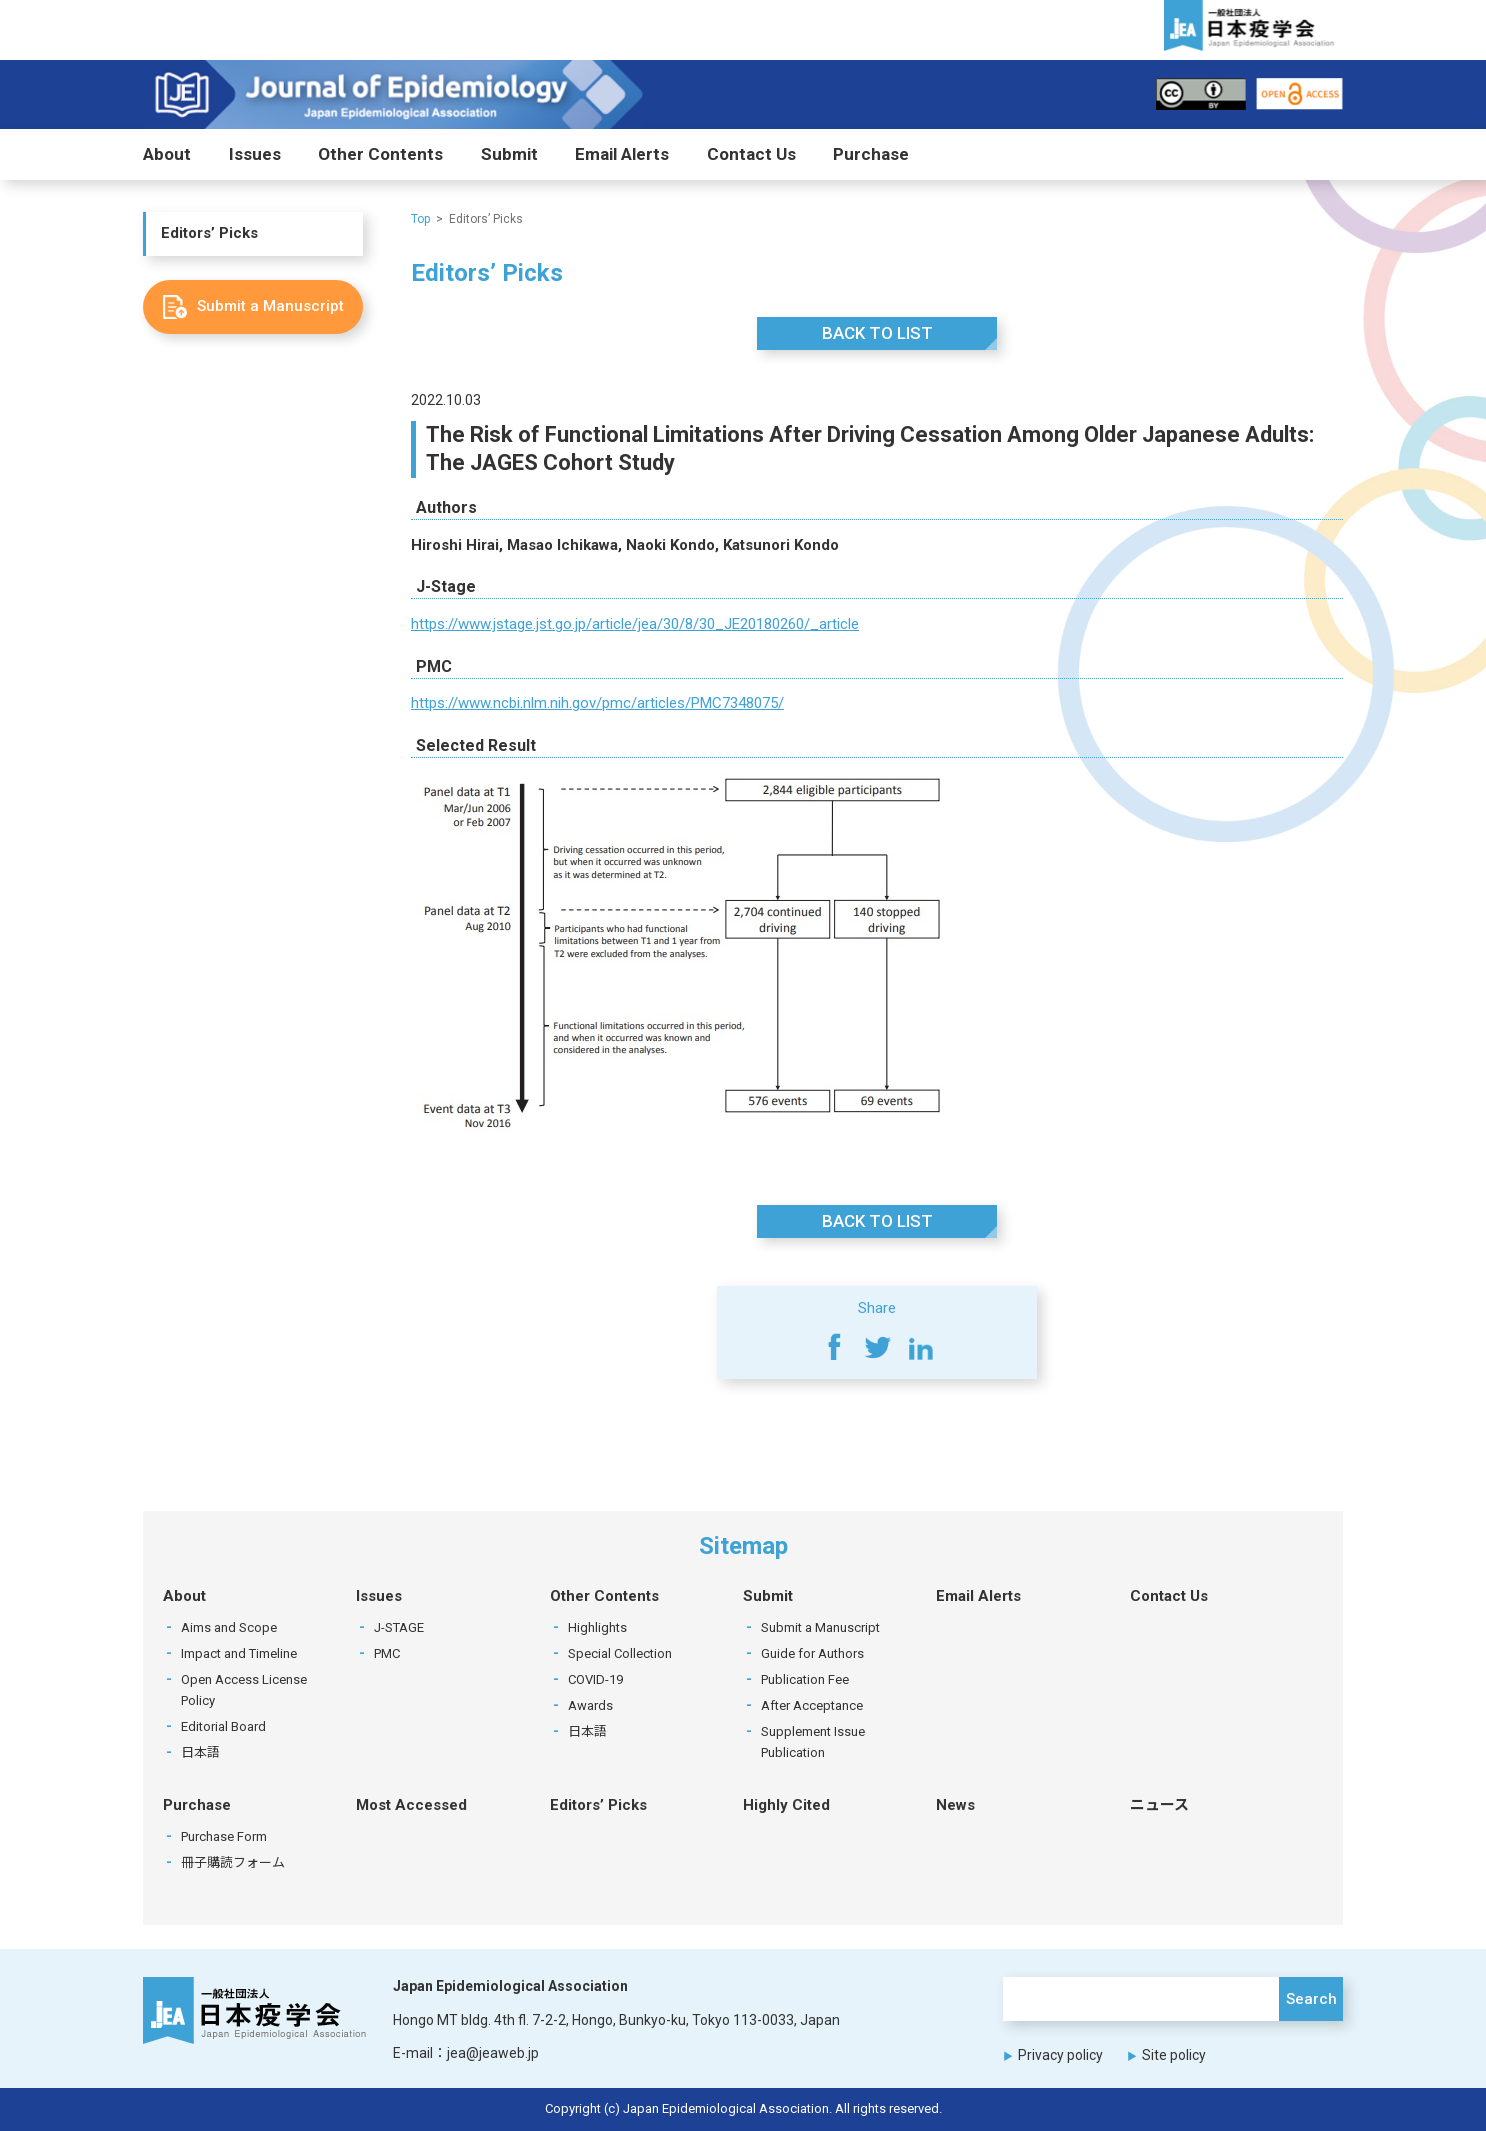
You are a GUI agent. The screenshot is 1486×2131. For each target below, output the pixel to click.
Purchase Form (224, 1836)
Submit (509, 155)
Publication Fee (805, 1679)
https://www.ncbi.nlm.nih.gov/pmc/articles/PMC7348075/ (597, 704)
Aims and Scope (229, 1627)
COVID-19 (595, 1679)
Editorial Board (223, 1726)
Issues (255, 155)
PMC (387, 1653)
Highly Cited (786, 1805)
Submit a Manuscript (820, 1627)
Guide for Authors (812, 1653)
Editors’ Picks (209, 234)
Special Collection (620, 1653)
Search (1311, 1999)
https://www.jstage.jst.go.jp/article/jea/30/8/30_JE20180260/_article (635, 624)
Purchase (871, 155)
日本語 (200, 1752)
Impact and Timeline (239, 1653)
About (167, 155)
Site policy (1174, 2055)
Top (420, 219)
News (955, 1805)
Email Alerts (622, 155)
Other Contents (380, 155)
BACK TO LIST (877, 333)
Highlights (597, 1627)
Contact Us (751, 155)
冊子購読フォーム (233, 1862)
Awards (590, 1705)
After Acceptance (812, 1705)
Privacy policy (1060, 2055)
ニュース (1159, 1805)
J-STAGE (399, 1627)
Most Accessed (411, 1805)
